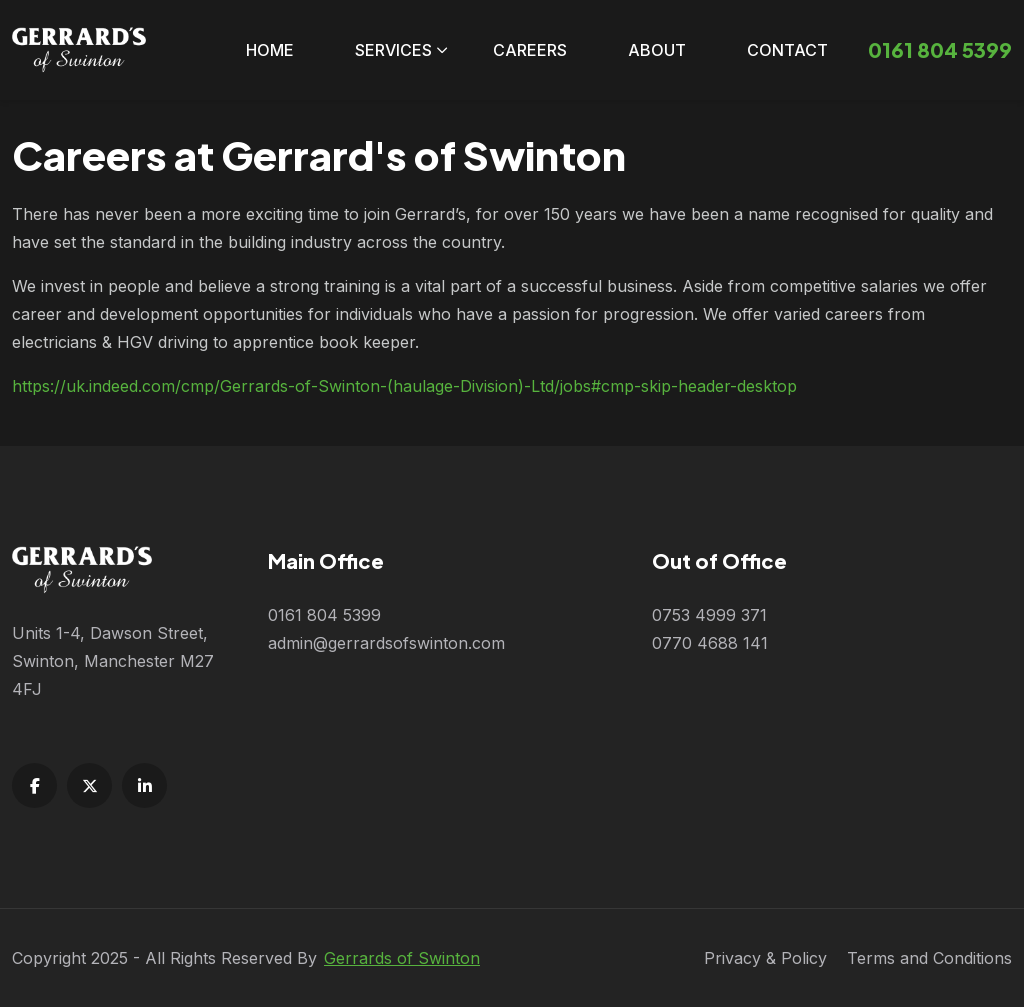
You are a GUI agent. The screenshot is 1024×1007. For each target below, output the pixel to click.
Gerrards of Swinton (402, 958)
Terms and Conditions (929, 958)
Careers (530, 50)
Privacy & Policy (765, 958)
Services (393, 50)
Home (270, 50)
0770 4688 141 (710, 643)
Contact (787, 50)
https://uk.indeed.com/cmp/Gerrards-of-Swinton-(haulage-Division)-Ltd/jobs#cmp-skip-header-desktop (404, 386)
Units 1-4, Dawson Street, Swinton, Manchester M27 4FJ (113, 661)
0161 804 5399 (324, 615)
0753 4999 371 (709, 615)
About (657, 50)
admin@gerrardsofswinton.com (386, 643)
